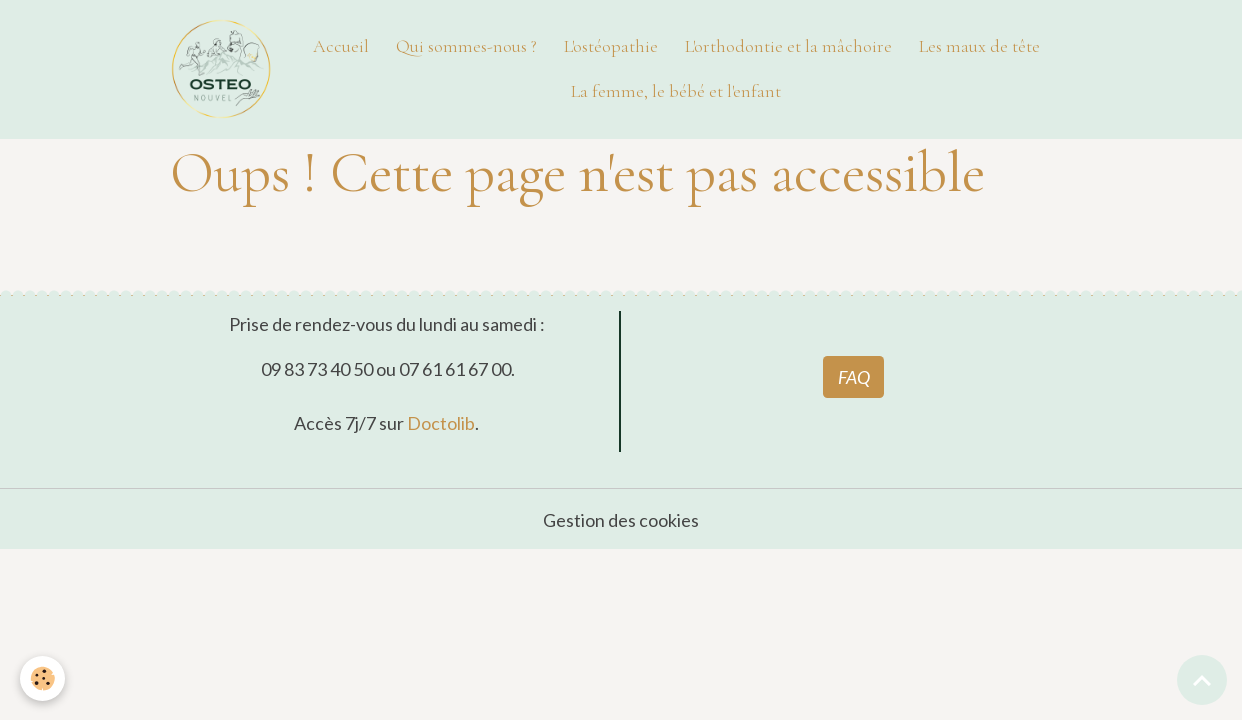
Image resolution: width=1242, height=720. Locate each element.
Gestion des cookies (621, 520)
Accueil (341, 46)
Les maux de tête (979, 46)
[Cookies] (42, 678)
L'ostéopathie (611, 46)
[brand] (221, 69)
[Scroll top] (1202, 680)
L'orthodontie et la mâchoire (788, 46)
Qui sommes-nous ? (466, 46)
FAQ (854, 377)
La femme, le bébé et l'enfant (676, 91)
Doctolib (441, 423)
